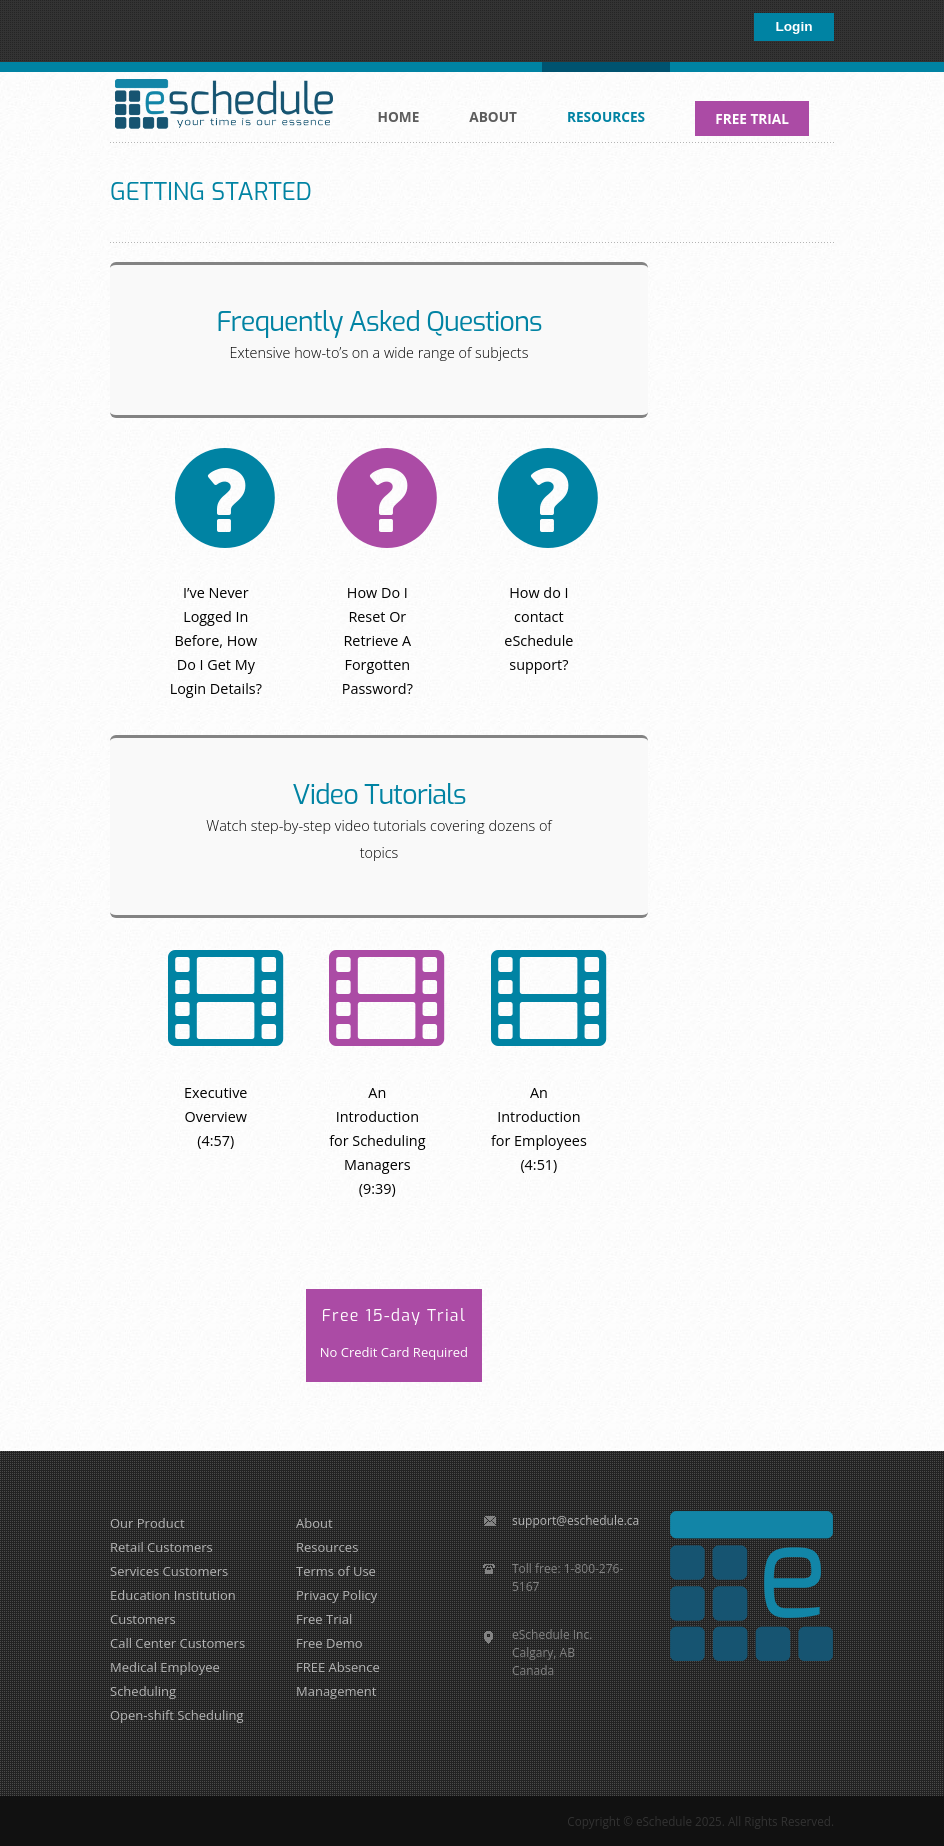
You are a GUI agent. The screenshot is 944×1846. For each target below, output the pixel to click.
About (489, 106)
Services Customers (169, 1571)
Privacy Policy (336, 1595)
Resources (602, 106)
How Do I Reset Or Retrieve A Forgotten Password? (377, 640)
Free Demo (329, 1643)
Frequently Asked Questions (378, 322)
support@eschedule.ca (575, 1520)
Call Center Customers (177, 1643)
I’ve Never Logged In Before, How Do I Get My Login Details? (216, 640)
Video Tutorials (378, 795)
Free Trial (324, 1619)
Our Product (147, 1523)
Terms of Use (336, 1571)
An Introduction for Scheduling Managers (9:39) (377, 1140)
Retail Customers (161, 1547)
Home (399, 116)
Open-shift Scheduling (177, 1715)
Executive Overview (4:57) (215, 1116)
